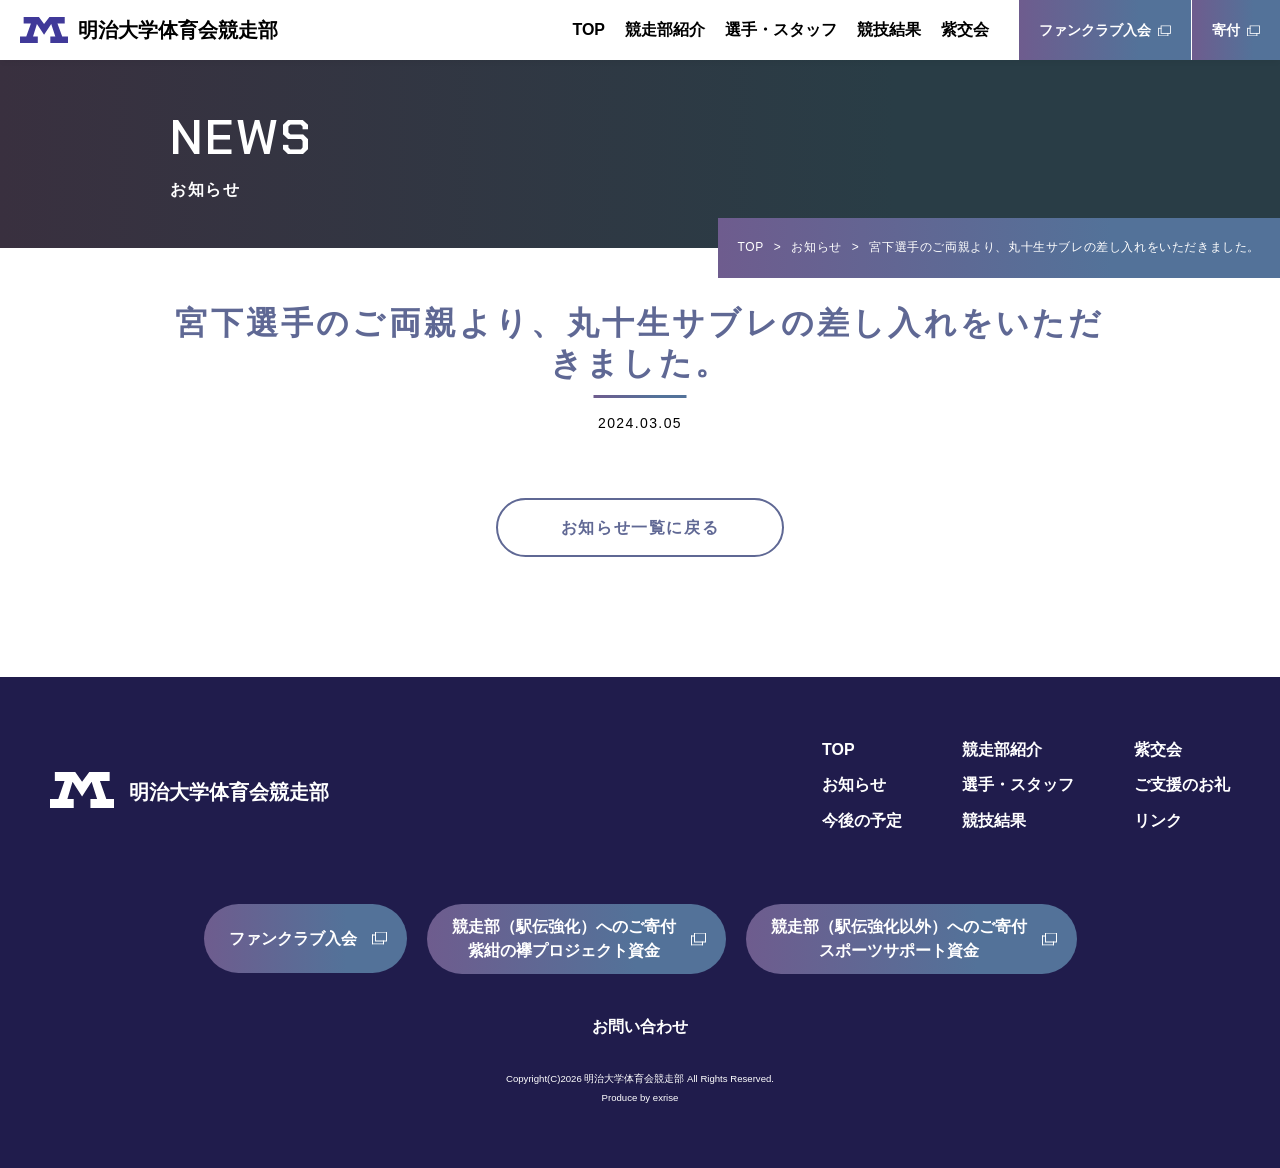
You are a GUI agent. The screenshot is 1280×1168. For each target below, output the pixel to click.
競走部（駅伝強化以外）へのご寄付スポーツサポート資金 (899, 938)
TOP (588, 29)
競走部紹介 (665, 29)
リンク (1158, 821)
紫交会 (965, 29)
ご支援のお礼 (1182, 785)
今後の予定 (862, 821)
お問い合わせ (640, 1026)
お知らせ (816, 247)
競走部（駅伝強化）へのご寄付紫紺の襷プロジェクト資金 (564, 938)
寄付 (1226, 30)
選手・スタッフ (781, 29)
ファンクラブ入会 (1095, 30)
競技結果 (889, 29)
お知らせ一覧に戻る (640, 527)
